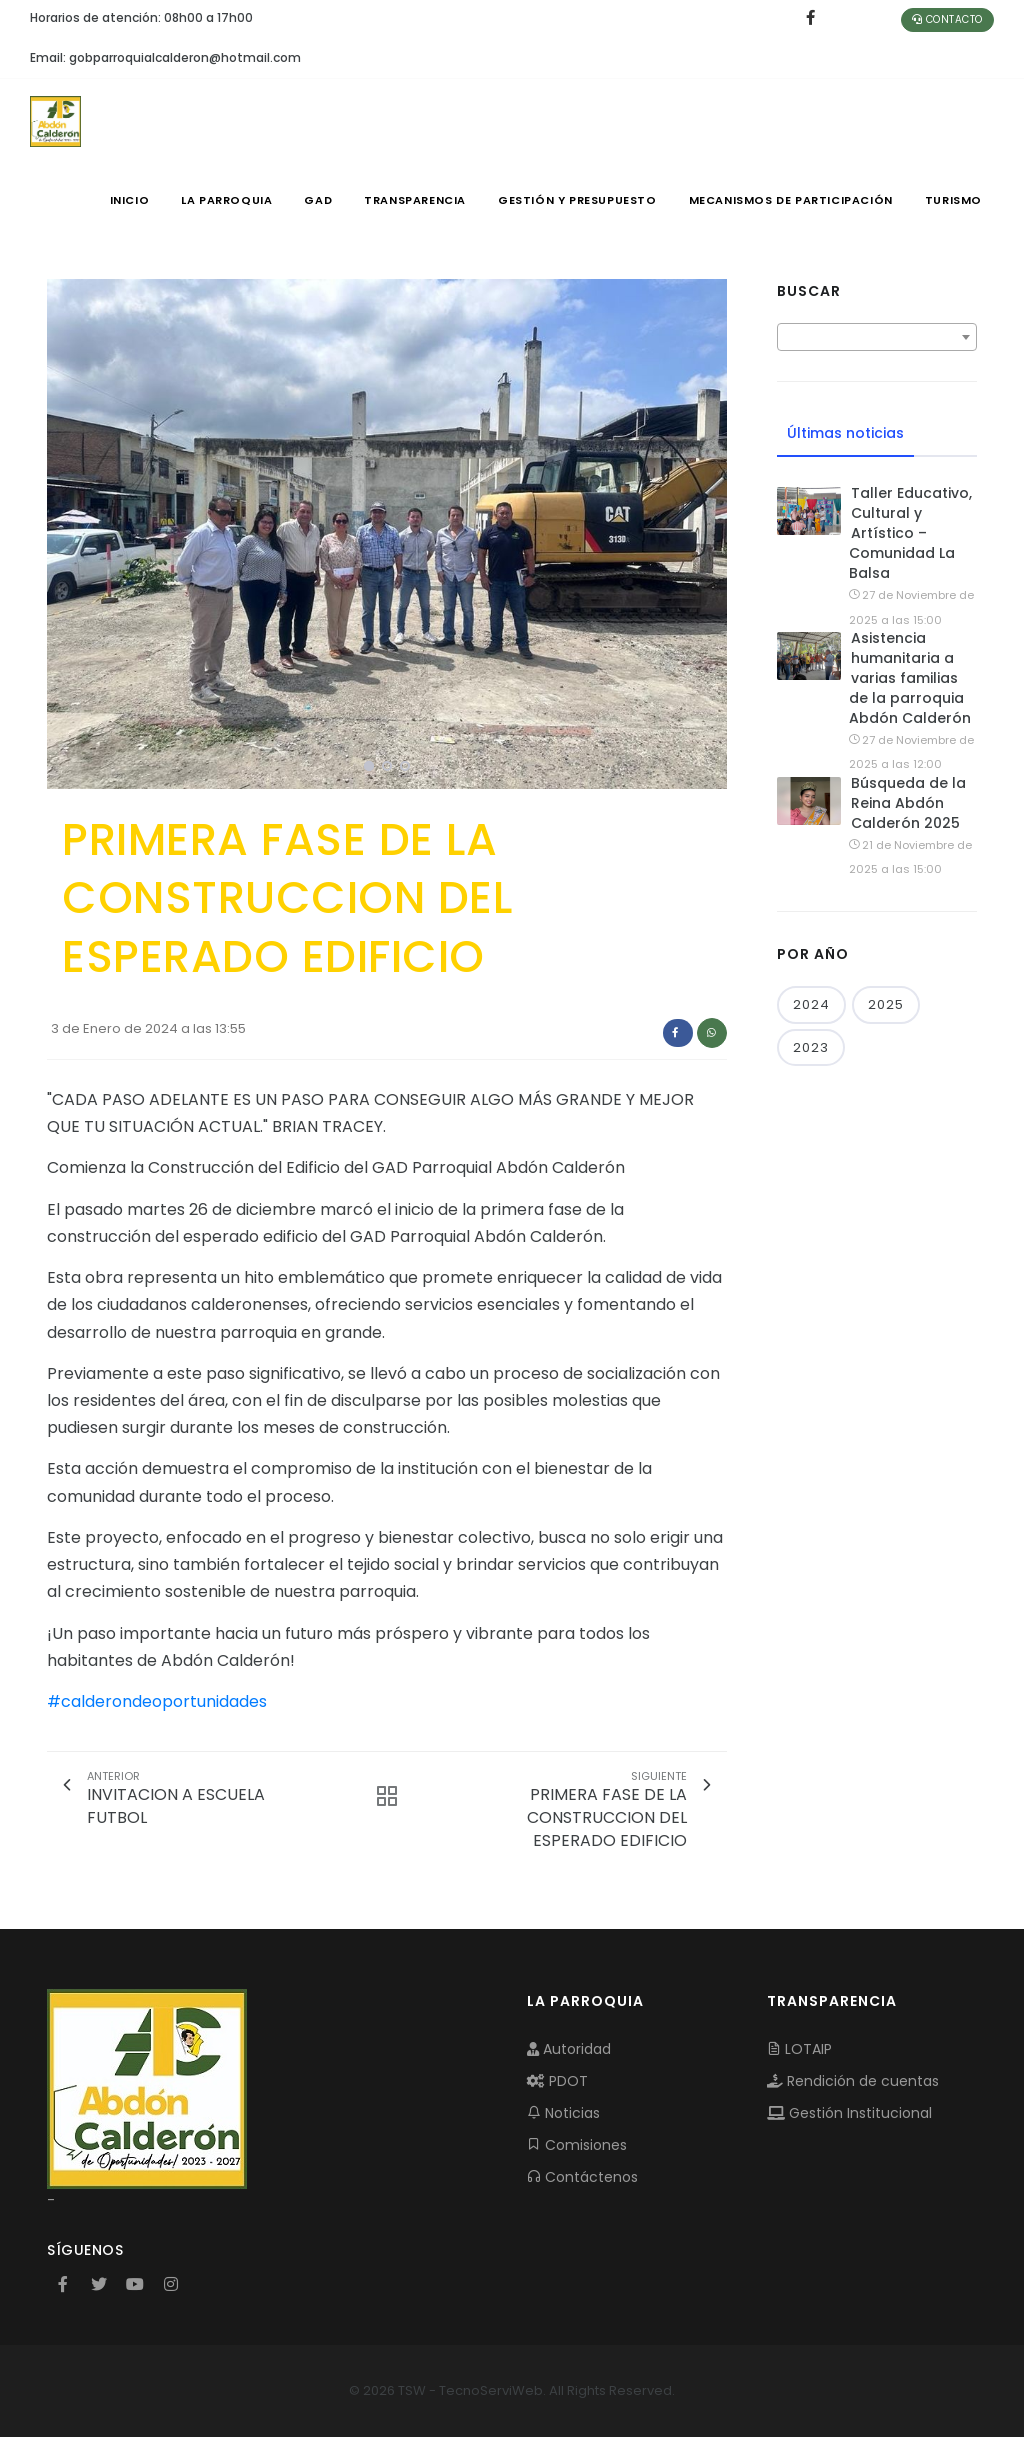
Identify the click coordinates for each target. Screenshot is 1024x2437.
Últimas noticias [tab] (845, 433)
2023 (811, 1047)
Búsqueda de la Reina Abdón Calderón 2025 (908, 803)
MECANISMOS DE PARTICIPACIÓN (791, 200)
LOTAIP (799, 2049)
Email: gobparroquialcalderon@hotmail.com (165, 57)
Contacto (947, 19)
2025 (886, 1004)
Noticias (563, 2113)
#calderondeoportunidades (157, 1701)
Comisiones (577, 2145)
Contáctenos (582, 2177)
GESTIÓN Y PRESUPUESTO (577, 200)
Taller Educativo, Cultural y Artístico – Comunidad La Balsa (910, 533)
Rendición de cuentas (853, 2081)
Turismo (953, 200)
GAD (318, 200)
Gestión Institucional (849, 2113)
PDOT (557, 2081)
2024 (811, 1004)
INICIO (130, 200)
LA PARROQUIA (226, 200)
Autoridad (569, 2049)
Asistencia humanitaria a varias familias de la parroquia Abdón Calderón (910, 678)
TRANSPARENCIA (415, 200)
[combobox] (877, 337)
